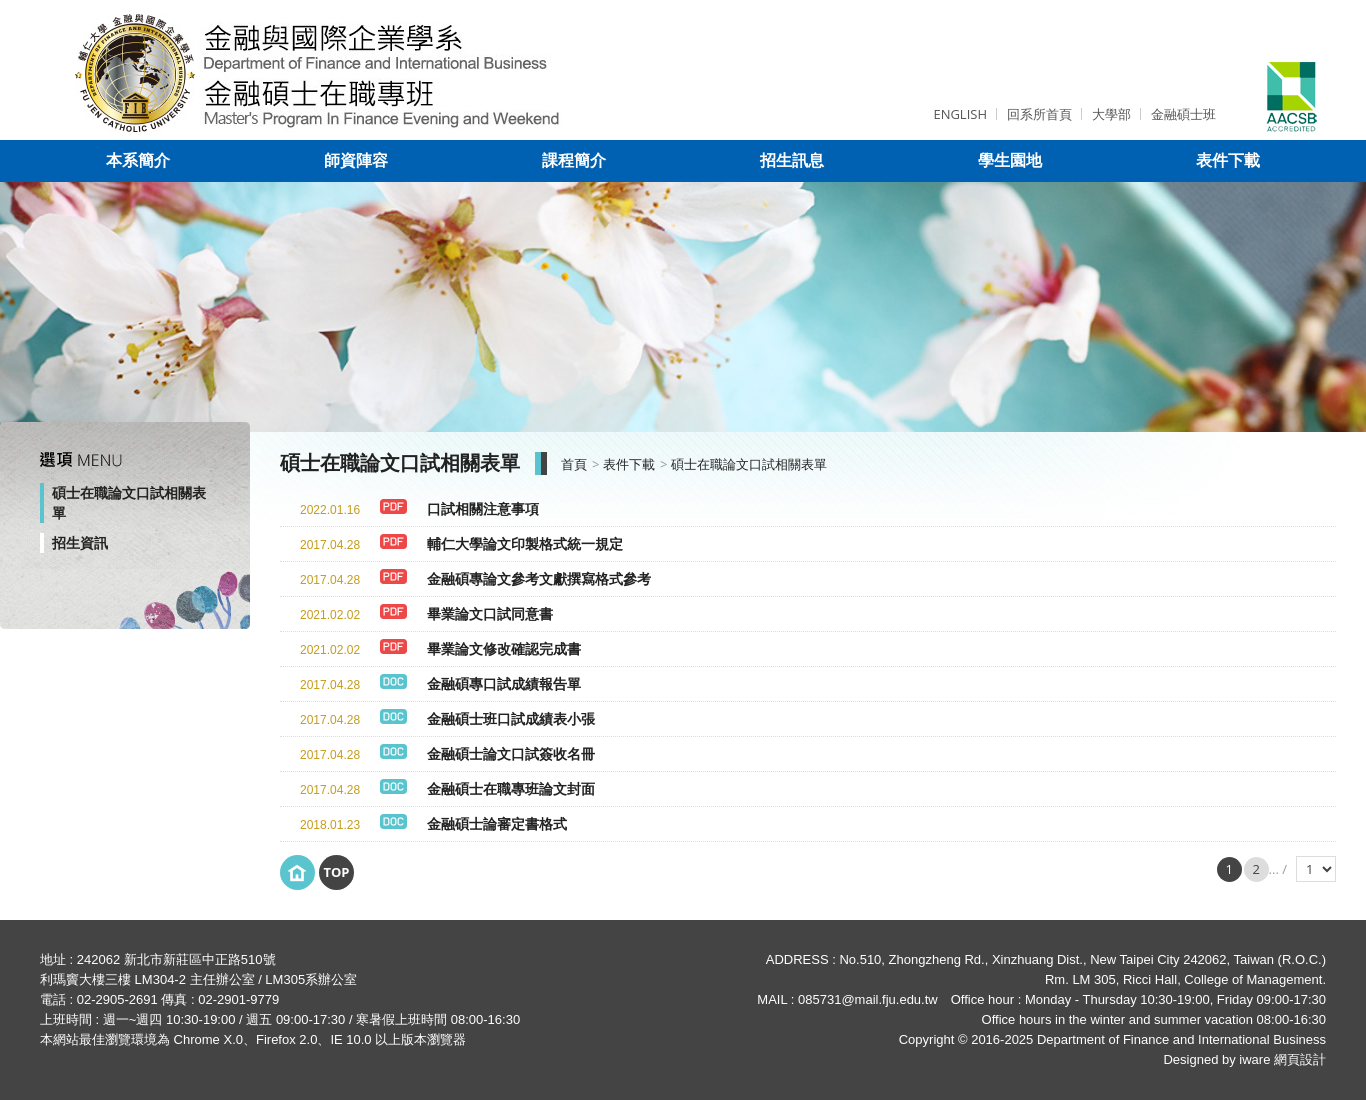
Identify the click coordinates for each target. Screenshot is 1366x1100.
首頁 (574, 464)
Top (336, 872)
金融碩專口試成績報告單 (504, 684)
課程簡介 (574, 160)
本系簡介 (138, 160)
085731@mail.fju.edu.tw (868, 999)
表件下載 (1228, 160)
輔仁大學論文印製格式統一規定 (525, 544)
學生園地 (1010, 160)
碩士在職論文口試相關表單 (129, 503)
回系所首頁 (1039, 114)
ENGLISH (960, 114)
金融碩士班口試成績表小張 (511, 719)
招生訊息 (792, 160)
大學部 (1111, 114)
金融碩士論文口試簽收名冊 (511, 754)
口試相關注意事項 (483, 509)
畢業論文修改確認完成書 (504, 649)
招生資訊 (80, 543)
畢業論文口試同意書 (490, 614)
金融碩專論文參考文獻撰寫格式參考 (539, 579)
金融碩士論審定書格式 (497, 824)
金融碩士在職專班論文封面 (511, 789)
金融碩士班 (1183, 114)
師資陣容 (356, 160)
